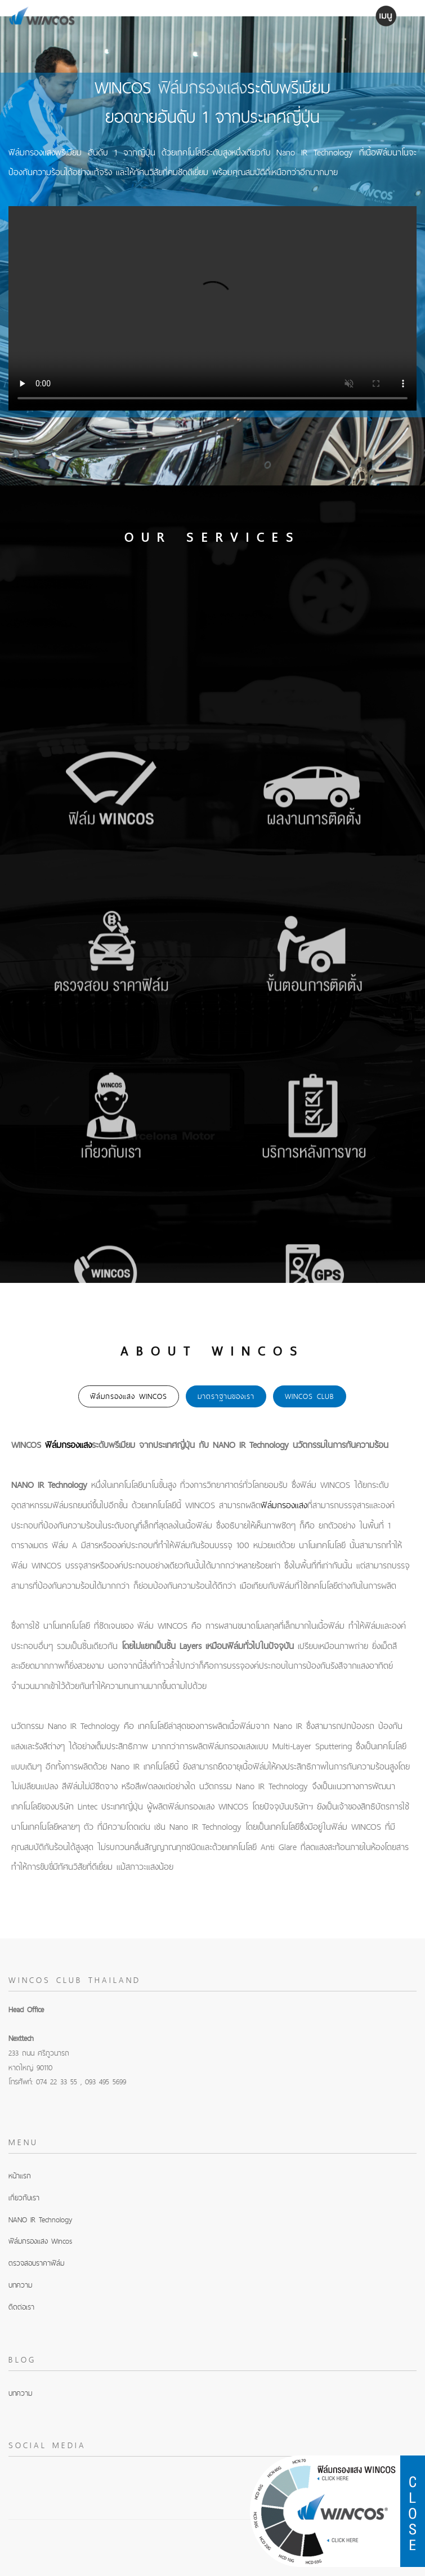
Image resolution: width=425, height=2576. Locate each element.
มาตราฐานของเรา (226, 1396)
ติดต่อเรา (21, 2307)
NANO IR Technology (40, 2219)
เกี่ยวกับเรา (23, 2197)
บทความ (20, 2285)
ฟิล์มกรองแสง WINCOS (128, 1396)
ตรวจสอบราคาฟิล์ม (36, 2263)
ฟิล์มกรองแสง (202, 87)
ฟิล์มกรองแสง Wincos (40, 2241)
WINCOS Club (309, 1396)
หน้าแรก (19, 2175)
